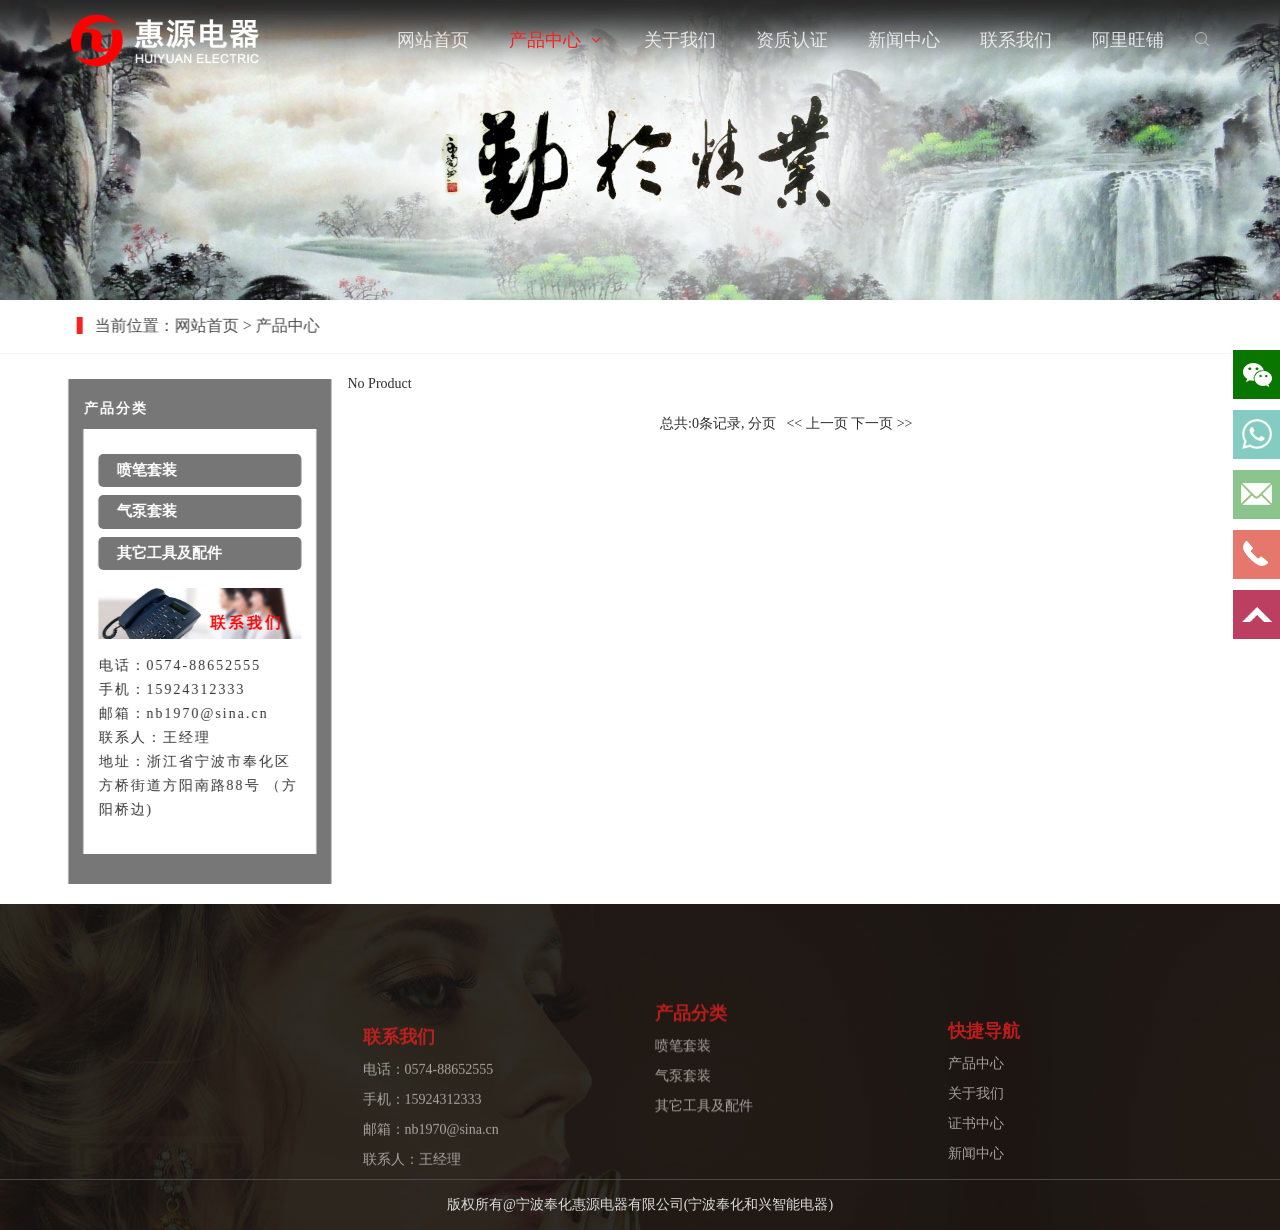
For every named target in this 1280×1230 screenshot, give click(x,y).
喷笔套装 (683, 1083)
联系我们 (1016, 40)
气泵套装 (683, 1113)
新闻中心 (904, 40)
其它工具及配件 (704, 1143)
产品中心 (545, 40)
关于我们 (680, 40)
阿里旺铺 (1128, 40)
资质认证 (792, 40)
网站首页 (433, 40)
